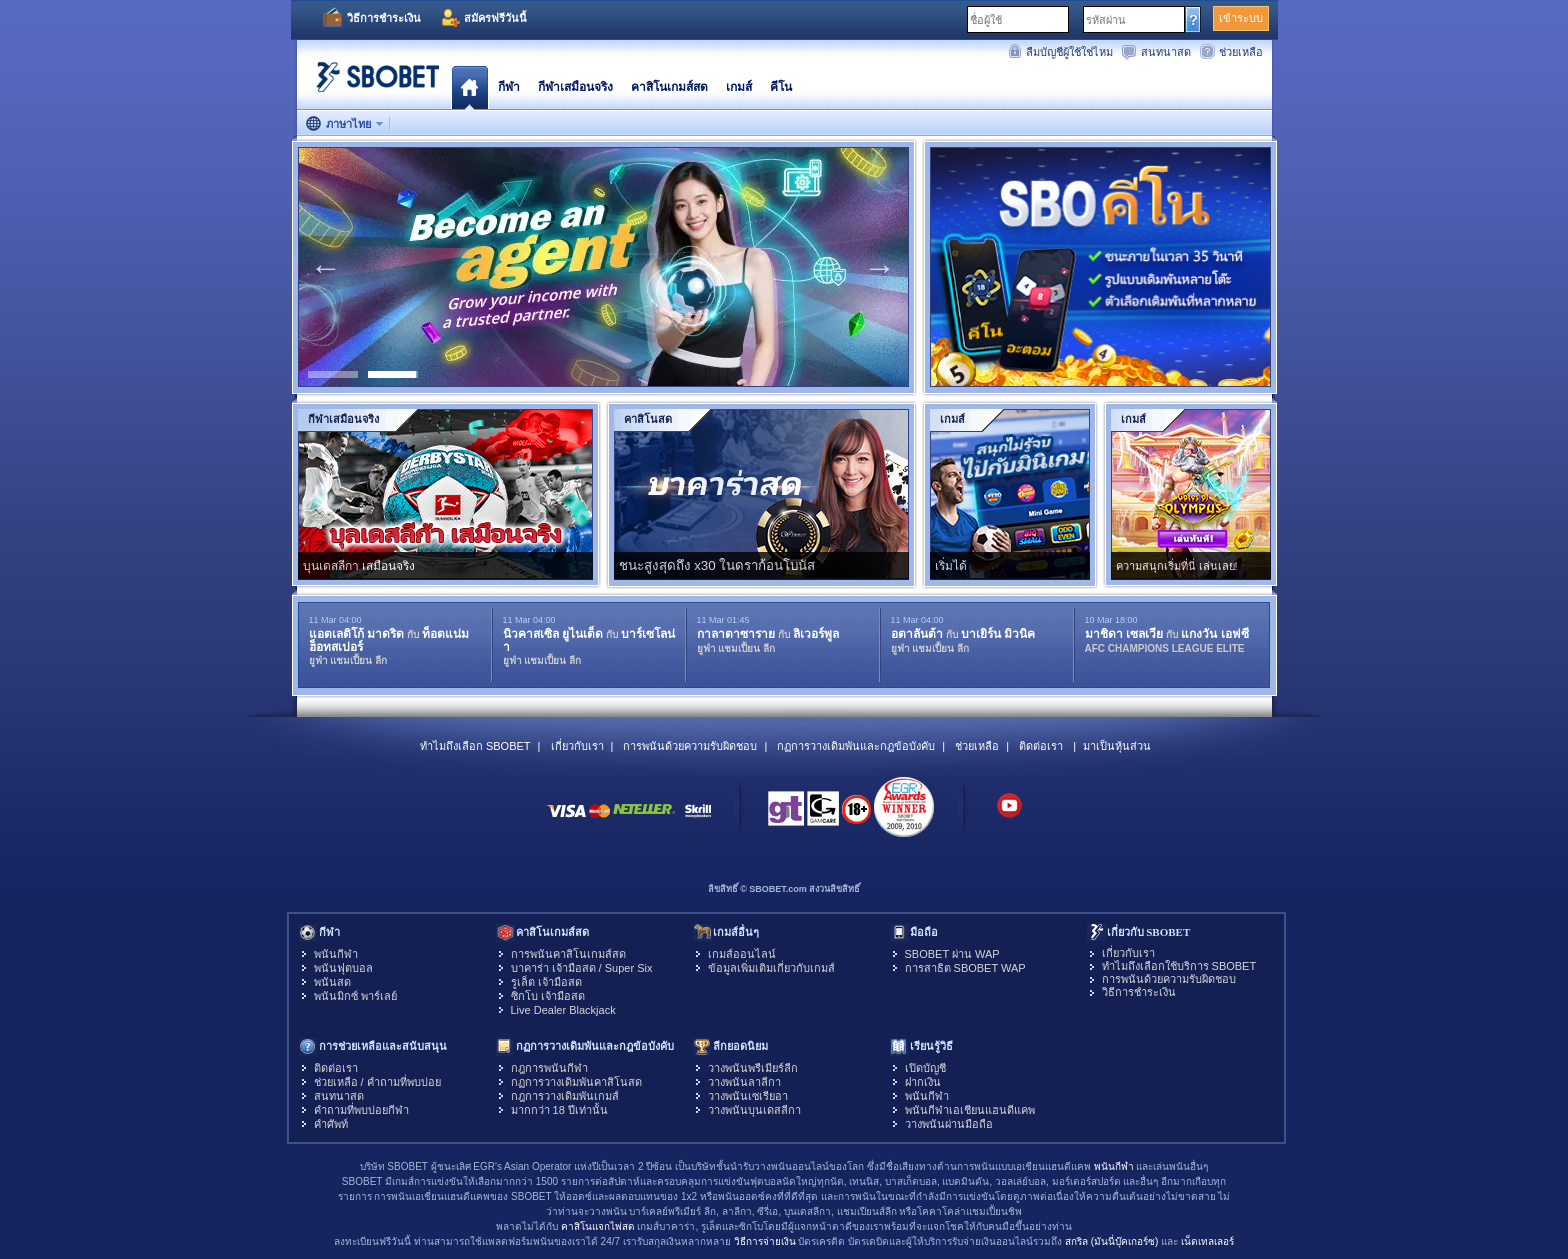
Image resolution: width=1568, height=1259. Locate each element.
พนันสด (332, 982)
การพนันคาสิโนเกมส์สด (568, 954)
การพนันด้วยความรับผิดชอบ (690, 746)
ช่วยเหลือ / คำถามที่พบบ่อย (377, 1082)
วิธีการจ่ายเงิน (765, 1241)
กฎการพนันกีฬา (549, 1068)
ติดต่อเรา (1041, 746)
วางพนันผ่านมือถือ (949, 1124)
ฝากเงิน (923, 1082)
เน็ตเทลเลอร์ (1207, 1241)
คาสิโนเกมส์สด (669, 87)
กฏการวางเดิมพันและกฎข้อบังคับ (856, 746)
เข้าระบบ (1241, 18)
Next (880, 267)
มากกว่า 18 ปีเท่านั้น (559, 1110)
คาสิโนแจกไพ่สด (598, 1226)
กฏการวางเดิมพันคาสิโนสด (576, 1082)
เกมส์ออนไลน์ (742, 954)
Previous (326, 267)
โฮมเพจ (469, 87)
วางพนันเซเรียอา (748, 1096)
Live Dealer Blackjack (563, 1010)
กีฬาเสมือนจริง (575, 87)
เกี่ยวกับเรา (577, 746)
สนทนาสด (1166, 52)
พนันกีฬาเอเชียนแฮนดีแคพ (970, 1110)
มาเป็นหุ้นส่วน (1117, 746)
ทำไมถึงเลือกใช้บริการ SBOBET (1179, 966)
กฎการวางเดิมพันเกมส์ (565, 1096)
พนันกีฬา (336, 954)
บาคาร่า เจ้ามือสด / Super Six (582, 968)
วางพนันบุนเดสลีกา (754, 1110)
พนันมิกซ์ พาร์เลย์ (355, 996)
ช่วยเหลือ (1241, 52)
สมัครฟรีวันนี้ (495, 18)
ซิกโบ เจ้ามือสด (548, 996)
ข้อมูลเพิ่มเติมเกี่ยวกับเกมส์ (771, 968)
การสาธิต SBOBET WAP (965, 968)
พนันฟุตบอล (343, 968)
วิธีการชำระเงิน (384, 18)
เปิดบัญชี (925, 1068)
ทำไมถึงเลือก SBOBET (475, 746)
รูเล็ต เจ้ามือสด (546, 982)
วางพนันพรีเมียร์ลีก (753, 1068)
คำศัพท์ (331, 1124)
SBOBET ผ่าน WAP (952, 954)
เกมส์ (739, 87)
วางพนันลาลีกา (744, 1082)
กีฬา (509, 87)
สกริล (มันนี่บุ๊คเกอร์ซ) (1111, 1241)
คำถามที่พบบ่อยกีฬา (361, 1110)
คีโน (781, 87)
